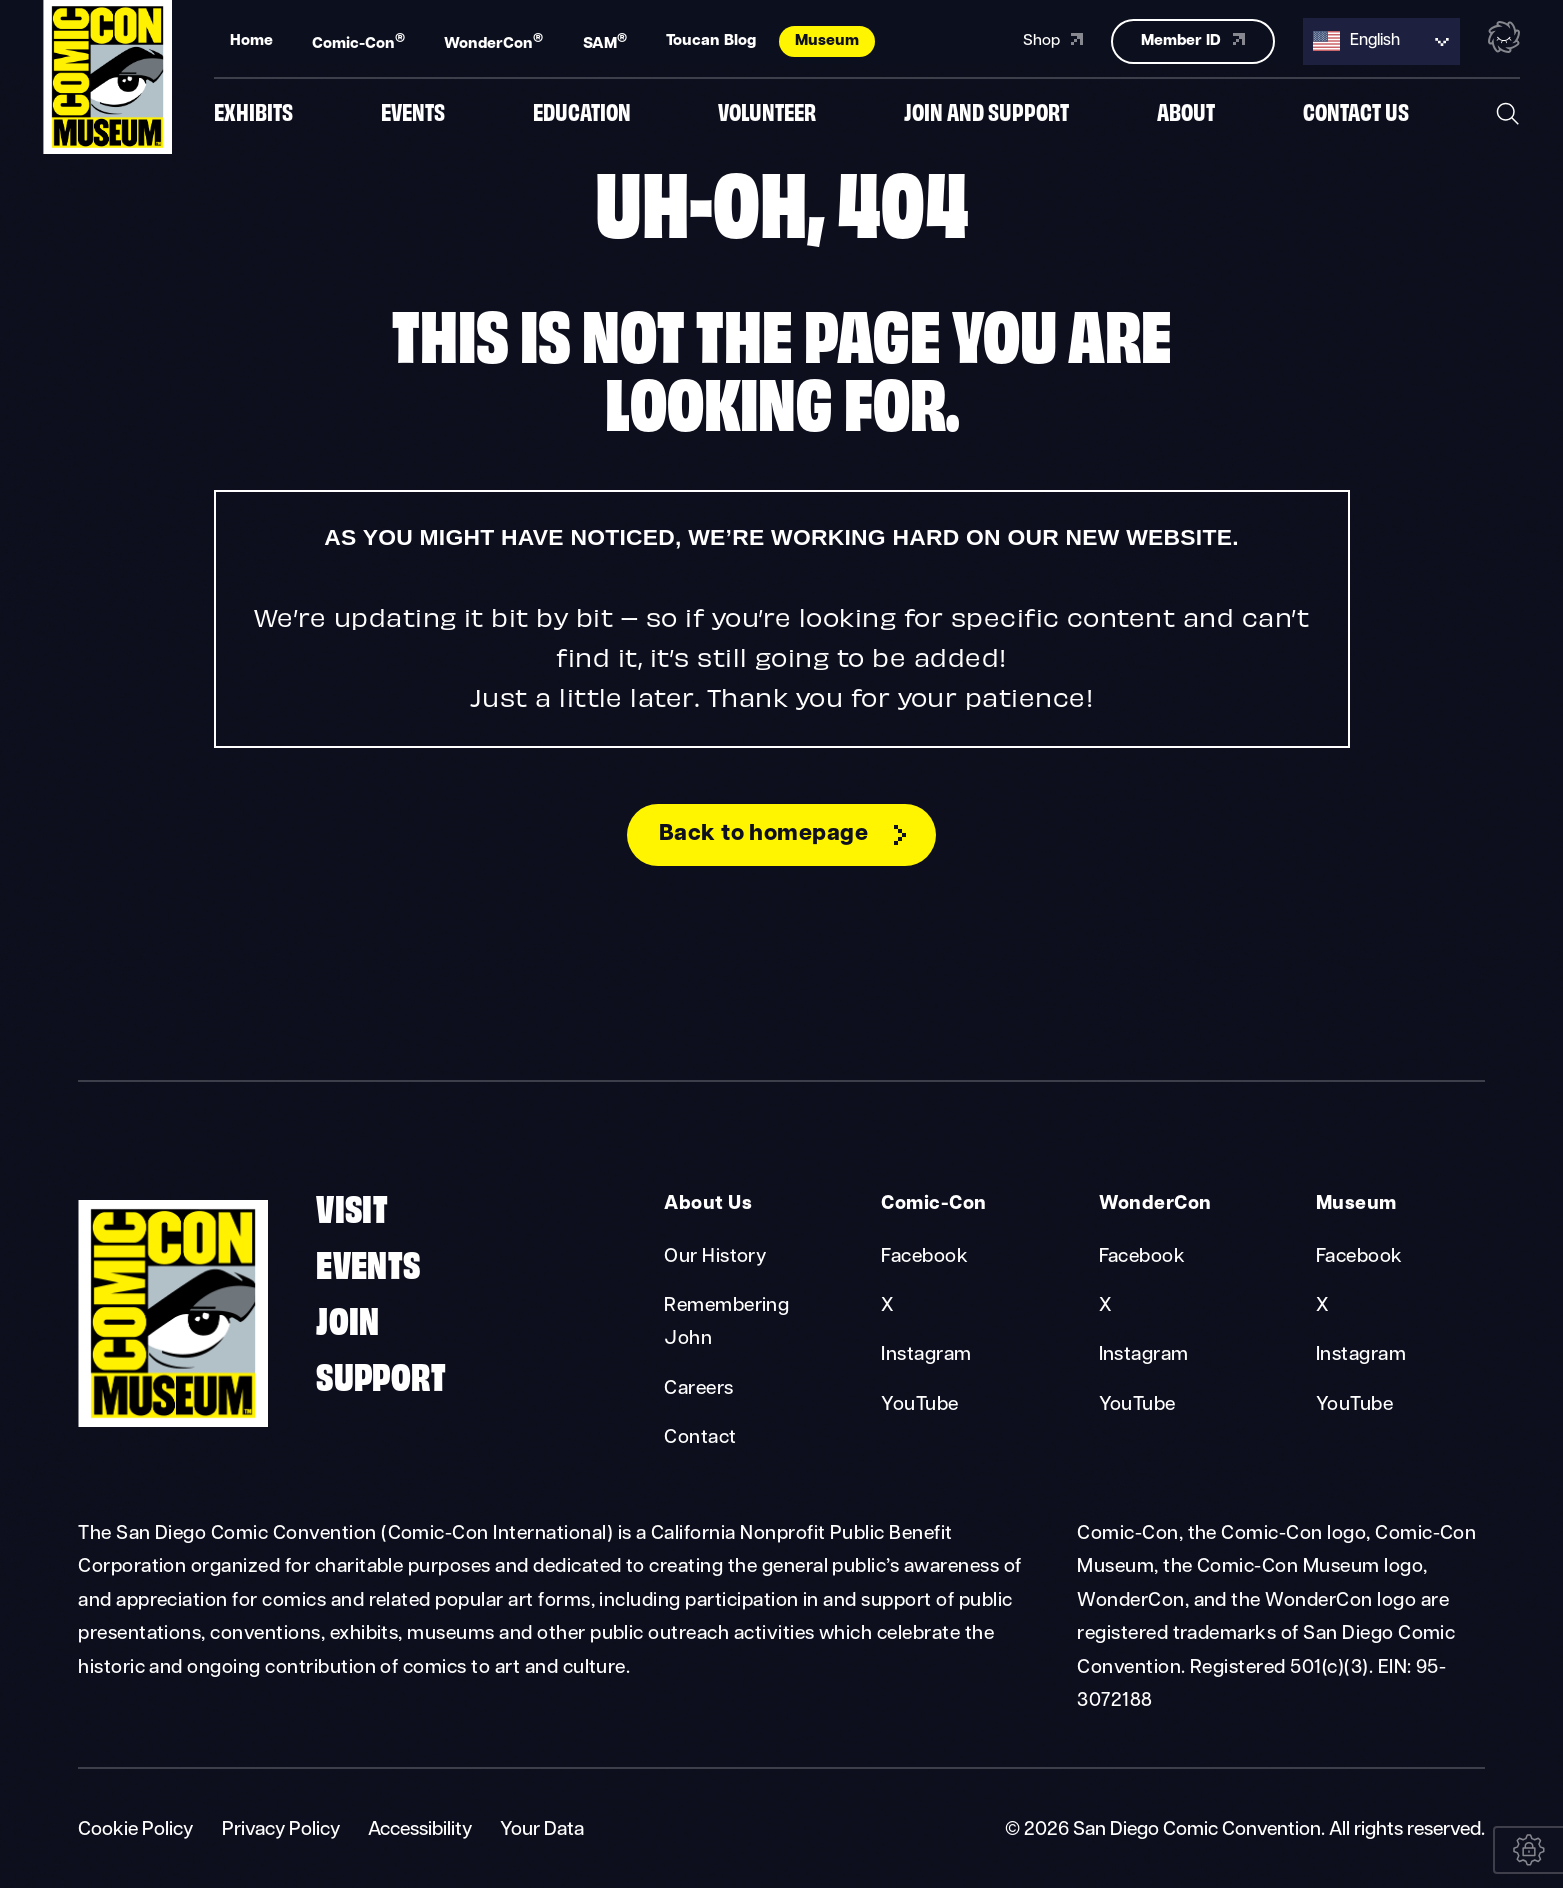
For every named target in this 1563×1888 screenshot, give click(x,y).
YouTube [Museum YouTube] (1354, 1405)
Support (381, 1373)
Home (251, 39)
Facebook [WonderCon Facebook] (1142, 1257)
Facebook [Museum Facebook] (1359, 1257)
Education (582, 112)
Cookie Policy (135, 1830)
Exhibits (253, 112)
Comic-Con (358, 40)
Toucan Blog (711, 39)
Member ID (1192, 38)
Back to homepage (764, 834)
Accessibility (420, 1830)
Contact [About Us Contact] (700, 1438)
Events (413, 112)
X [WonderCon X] (1105, 1306)
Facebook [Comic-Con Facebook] (924, 1257)
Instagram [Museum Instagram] (1361, 1355)
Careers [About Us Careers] (698, 1389)
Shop (1053, 38)
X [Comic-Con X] (887, 1306)
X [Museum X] (1322, 1306)
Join (348, 1317)
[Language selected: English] (1381, 39)
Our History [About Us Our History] (715, 1257)
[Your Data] (1528, 1850)
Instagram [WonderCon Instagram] (1144, 1355)
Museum (827, 39)
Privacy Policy (281, 1830)
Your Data (542, 1830)
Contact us (1356, 112)
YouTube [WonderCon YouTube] (1137, 1405)
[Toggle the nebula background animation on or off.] (1504, 38)
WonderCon (493, 40)
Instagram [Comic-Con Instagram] (926, 1355)
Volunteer (767, 112)
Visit (352, 1205)
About (1186, 112)
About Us (708, 1204)
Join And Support (986, 112)
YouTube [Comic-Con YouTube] (919, 1405)
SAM (605, 40)
